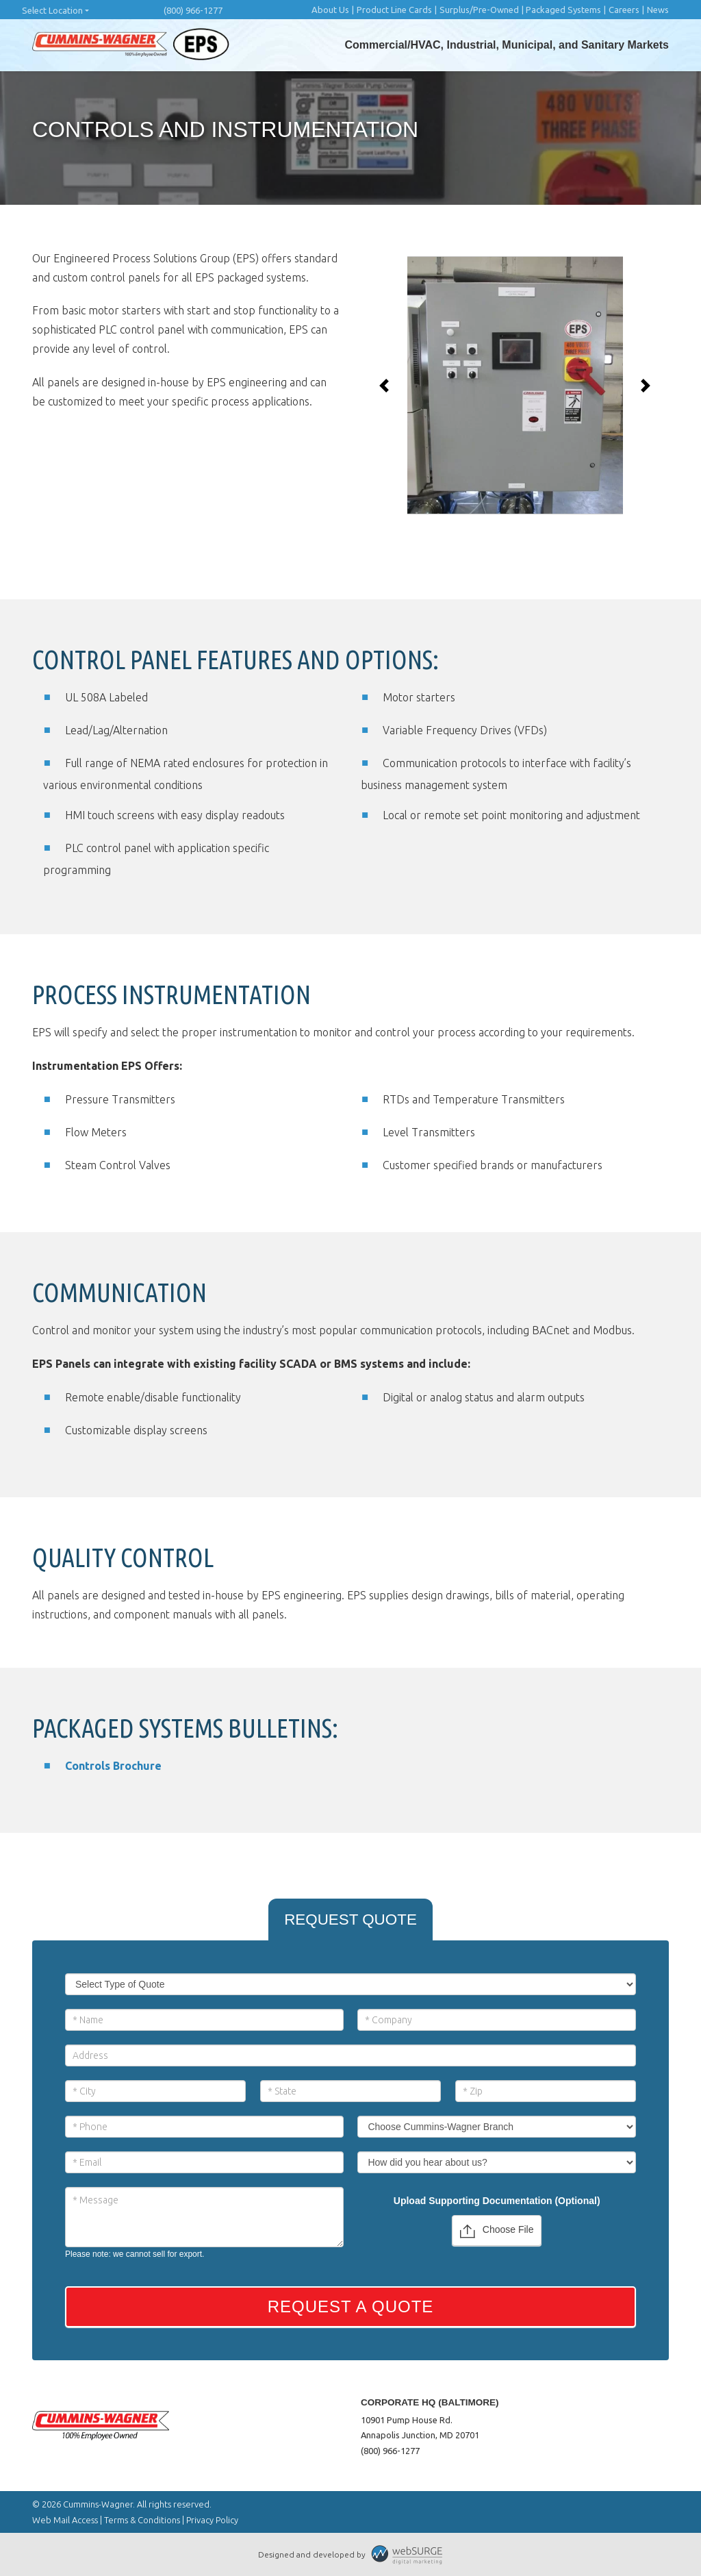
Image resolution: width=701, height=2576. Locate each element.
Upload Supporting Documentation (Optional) (497, 2200)
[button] (384, 386)
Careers (624, 9)
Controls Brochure (113, 1766)
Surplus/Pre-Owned (479, 9)
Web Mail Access (65, 2520)
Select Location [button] (52, 10)
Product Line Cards (394, 9)
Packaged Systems (563, 9)
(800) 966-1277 (193, 10)
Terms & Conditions (142, 2520)
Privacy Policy (212, 2520)
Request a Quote (351, 2306)
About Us (330, 9)
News (658, 9)
